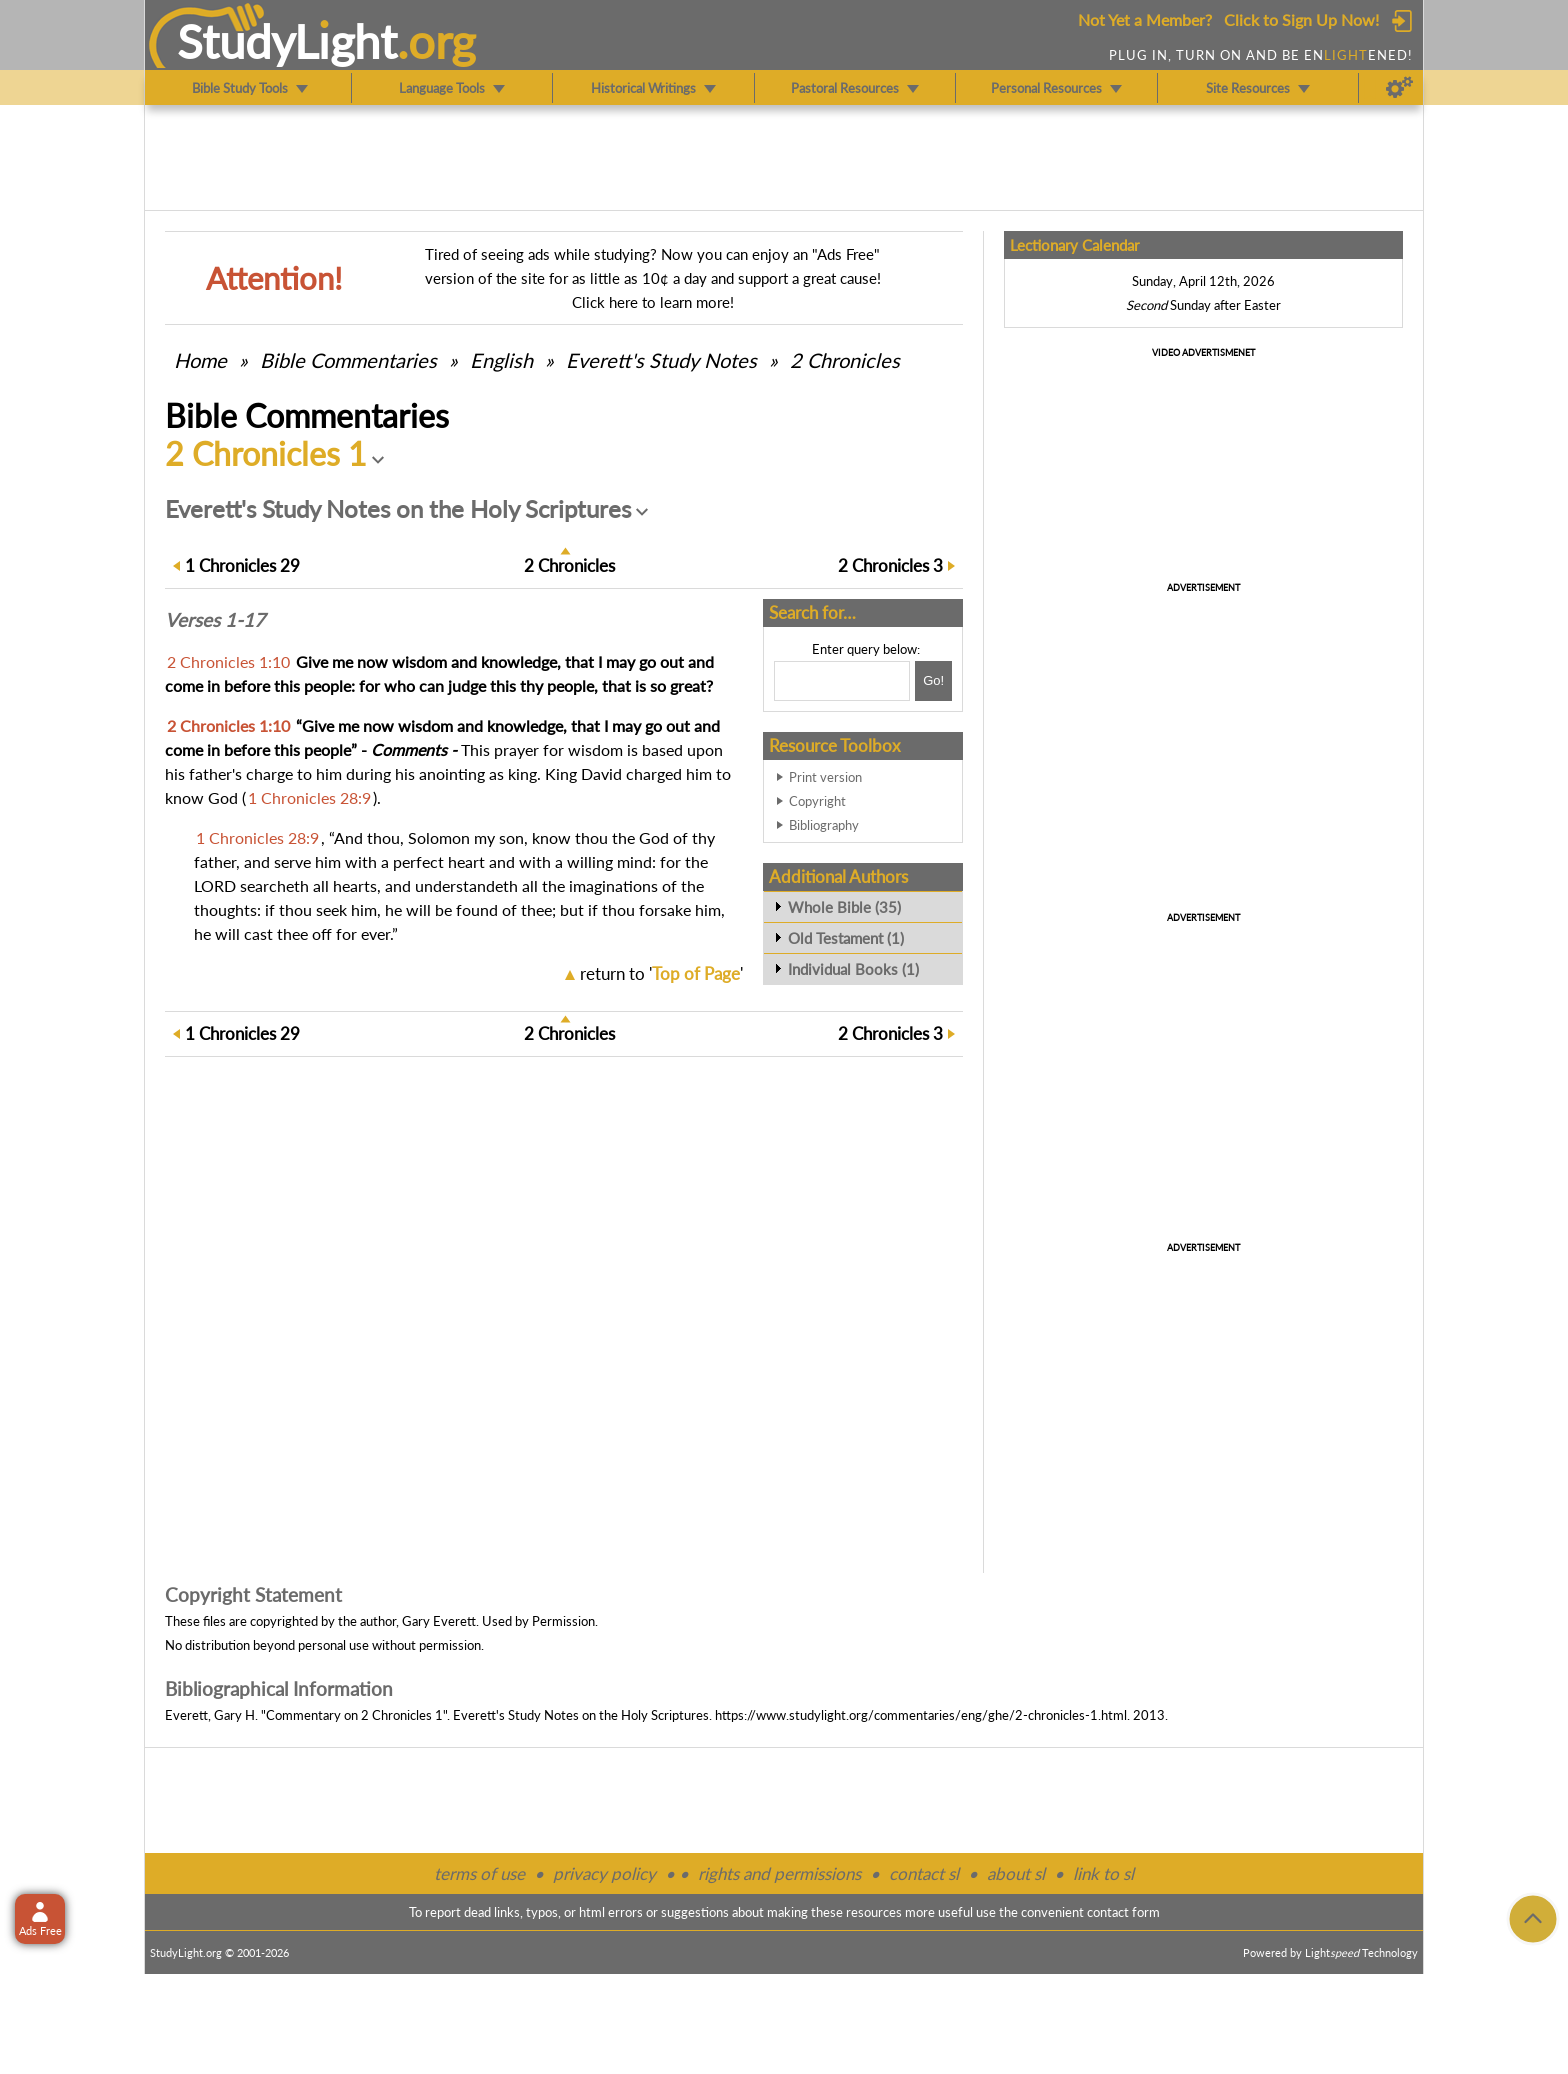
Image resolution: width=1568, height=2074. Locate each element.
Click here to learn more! (653, 302)
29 (242, 565)
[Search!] (933, 681)
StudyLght (287, 41)
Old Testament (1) (846, 938)
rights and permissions (779, 1873)
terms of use (479, 1873)
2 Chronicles (845, 360)
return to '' (661, 973)
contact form (1123, 1912)
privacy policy (604, 1873)
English (501, 360)
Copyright (817, 801)
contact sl (924, 1873)
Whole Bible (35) (844, 907)
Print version (825, 777)
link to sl (1103, 1873)
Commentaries (348, 360)
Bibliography (824, 825)
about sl (1016, 1873)
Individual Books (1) (853, 969)
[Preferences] (1399, 88)
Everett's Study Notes (661, 360)
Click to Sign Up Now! (1301, 19)
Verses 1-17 (215, 620)
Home (200, 360)
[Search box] (842, 681)
